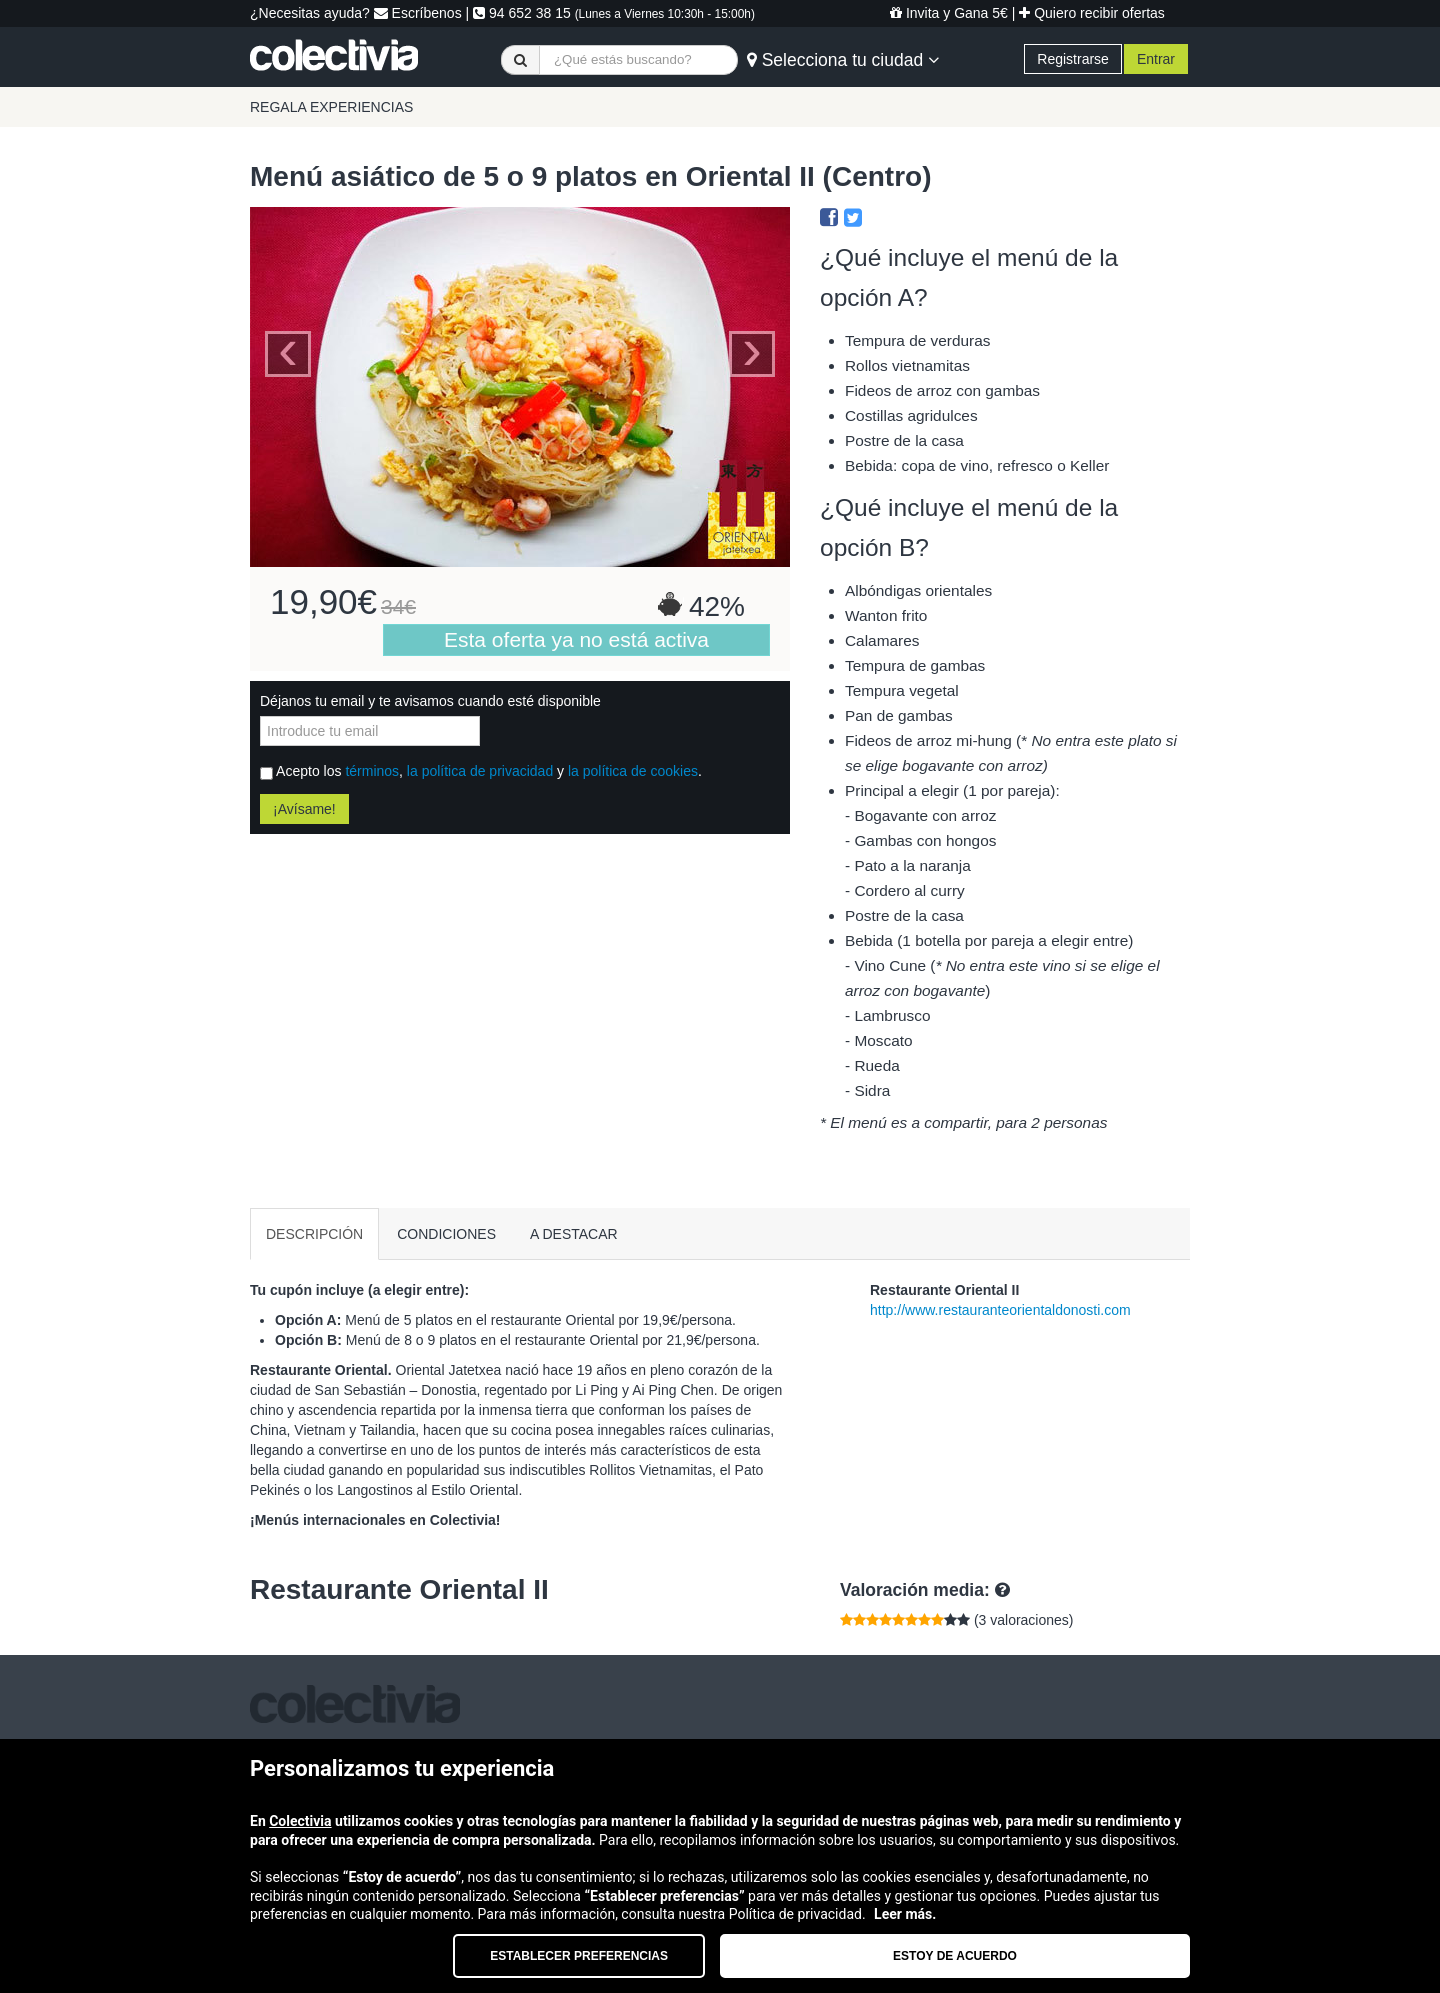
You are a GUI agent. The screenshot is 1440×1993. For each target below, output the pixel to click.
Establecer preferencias (579, 1956)
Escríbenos (418, 13)
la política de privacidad (480, 771)
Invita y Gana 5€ (949, 13)
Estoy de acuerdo (955, 1956)
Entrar (1156, 59)
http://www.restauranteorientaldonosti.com (1000, 1310)
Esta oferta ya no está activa (576, 639)
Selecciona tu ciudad (843, 60)
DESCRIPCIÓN (314, 1234)
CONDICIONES (446, 1234)
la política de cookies (633, 771)
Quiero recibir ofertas (1092, 13)
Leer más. (905, 1914)
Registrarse (1073, 59)
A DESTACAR (574, 1234)
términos (372, 771)
